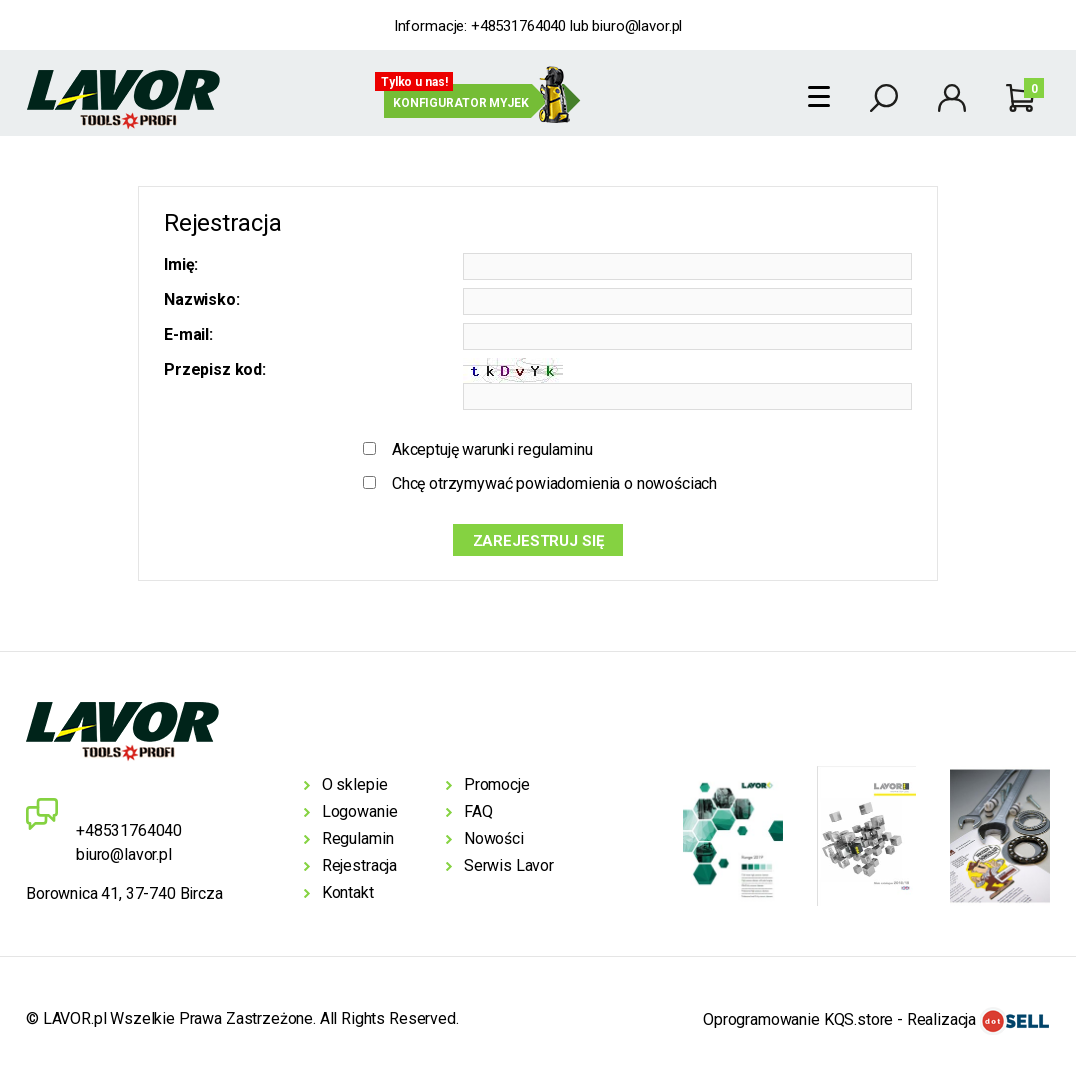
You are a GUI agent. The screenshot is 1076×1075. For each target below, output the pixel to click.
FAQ (478, 811)
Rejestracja (359, 865)
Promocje (497, 784)
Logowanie (360, 811)
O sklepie (355, 784)
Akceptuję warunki (492, 449)
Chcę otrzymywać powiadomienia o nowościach (554, 483)
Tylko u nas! (414, 82)
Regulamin (358, 838)
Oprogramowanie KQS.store (798, 1020)
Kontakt (348, 892)
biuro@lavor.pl (637, 26)
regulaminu (555, 449)
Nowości (494, 838)
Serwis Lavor (509, 865)
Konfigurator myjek (461, 103)
